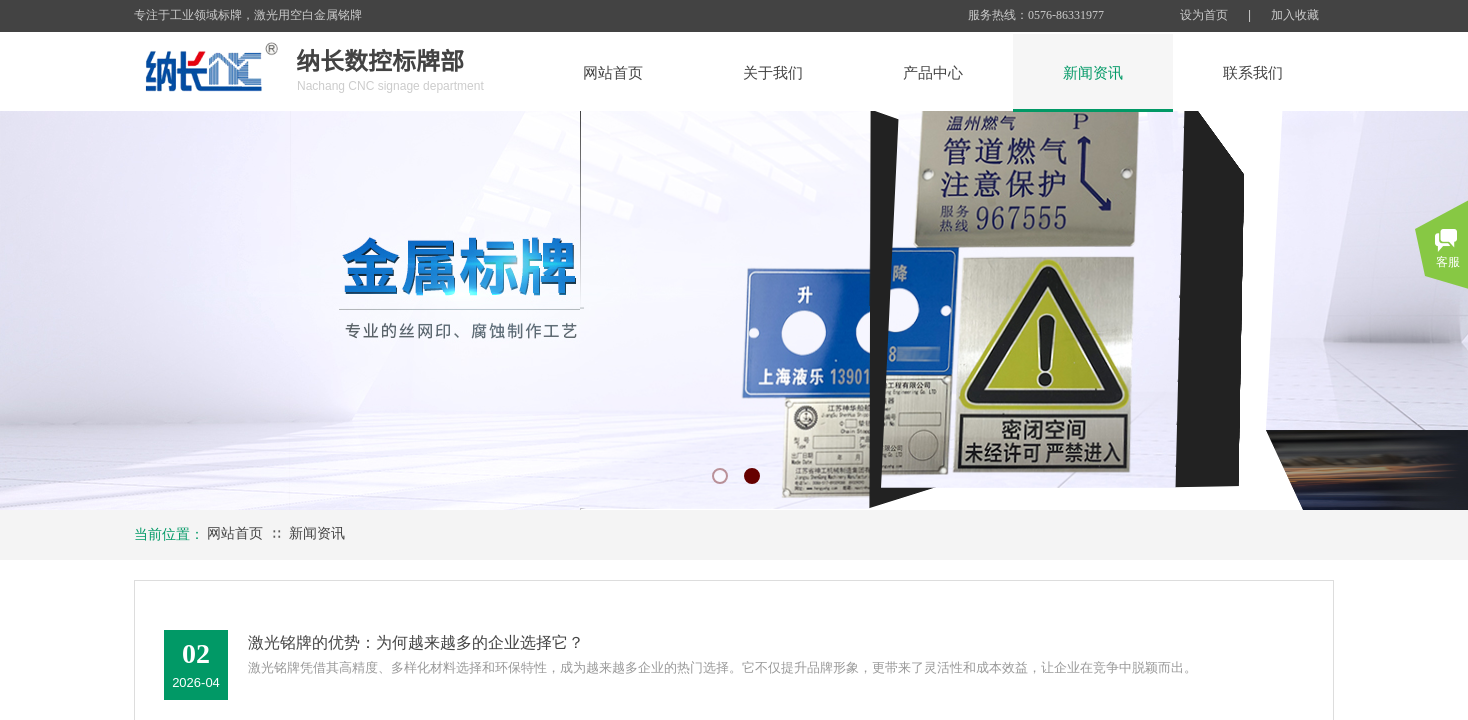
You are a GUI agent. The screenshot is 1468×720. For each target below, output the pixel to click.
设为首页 (1204, 15)
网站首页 (235, 533)
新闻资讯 (317, 533)
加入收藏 (1295, 15)
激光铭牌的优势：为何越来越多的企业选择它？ (416, 642)
